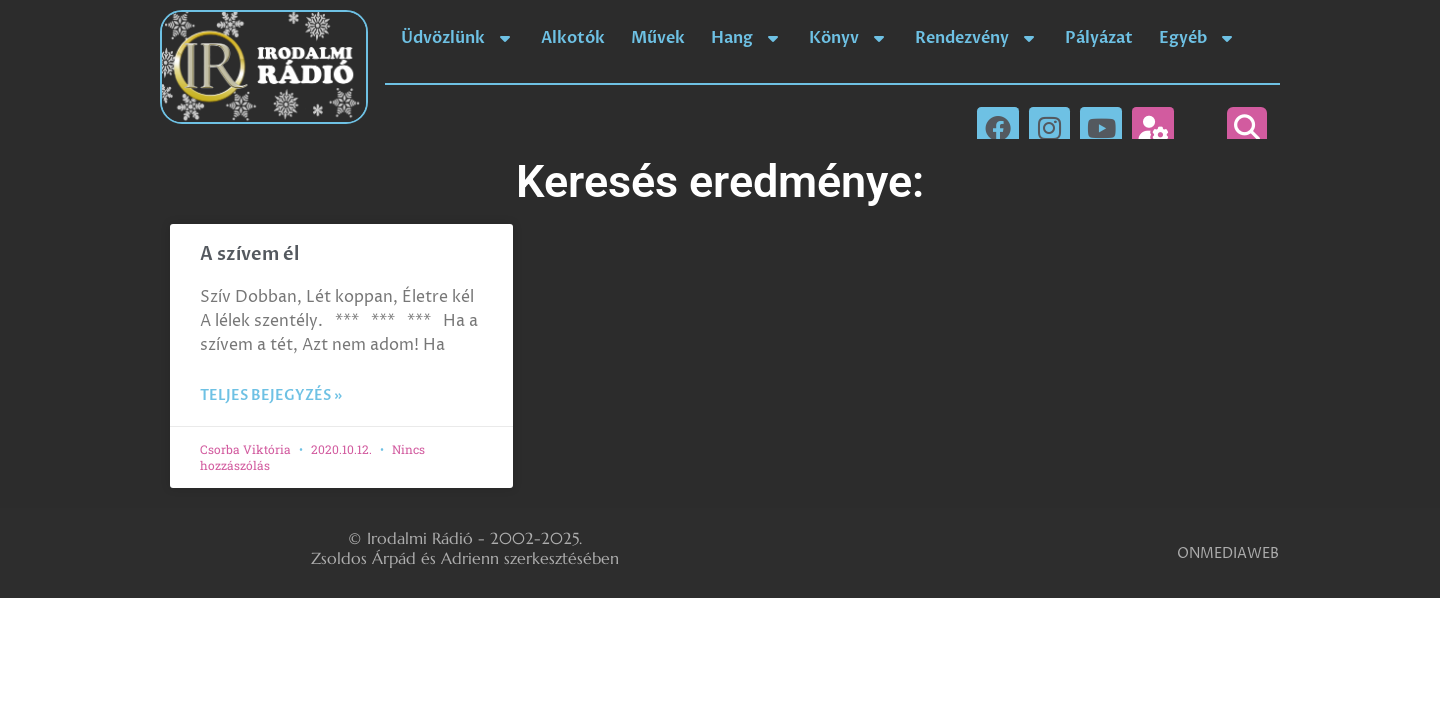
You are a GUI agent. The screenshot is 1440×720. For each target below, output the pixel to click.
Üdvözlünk (458, 38)
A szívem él (249, 254)
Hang (747, 38)
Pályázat (1099, 38)
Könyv (849, 38)
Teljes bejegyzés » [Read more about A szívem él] (271, 395)
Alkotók (573, 38)
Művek (658, 38)
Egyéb (1198, 38)
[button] (1247, 127)
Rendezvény (977, 38)
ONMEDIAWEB (1228, 553)
